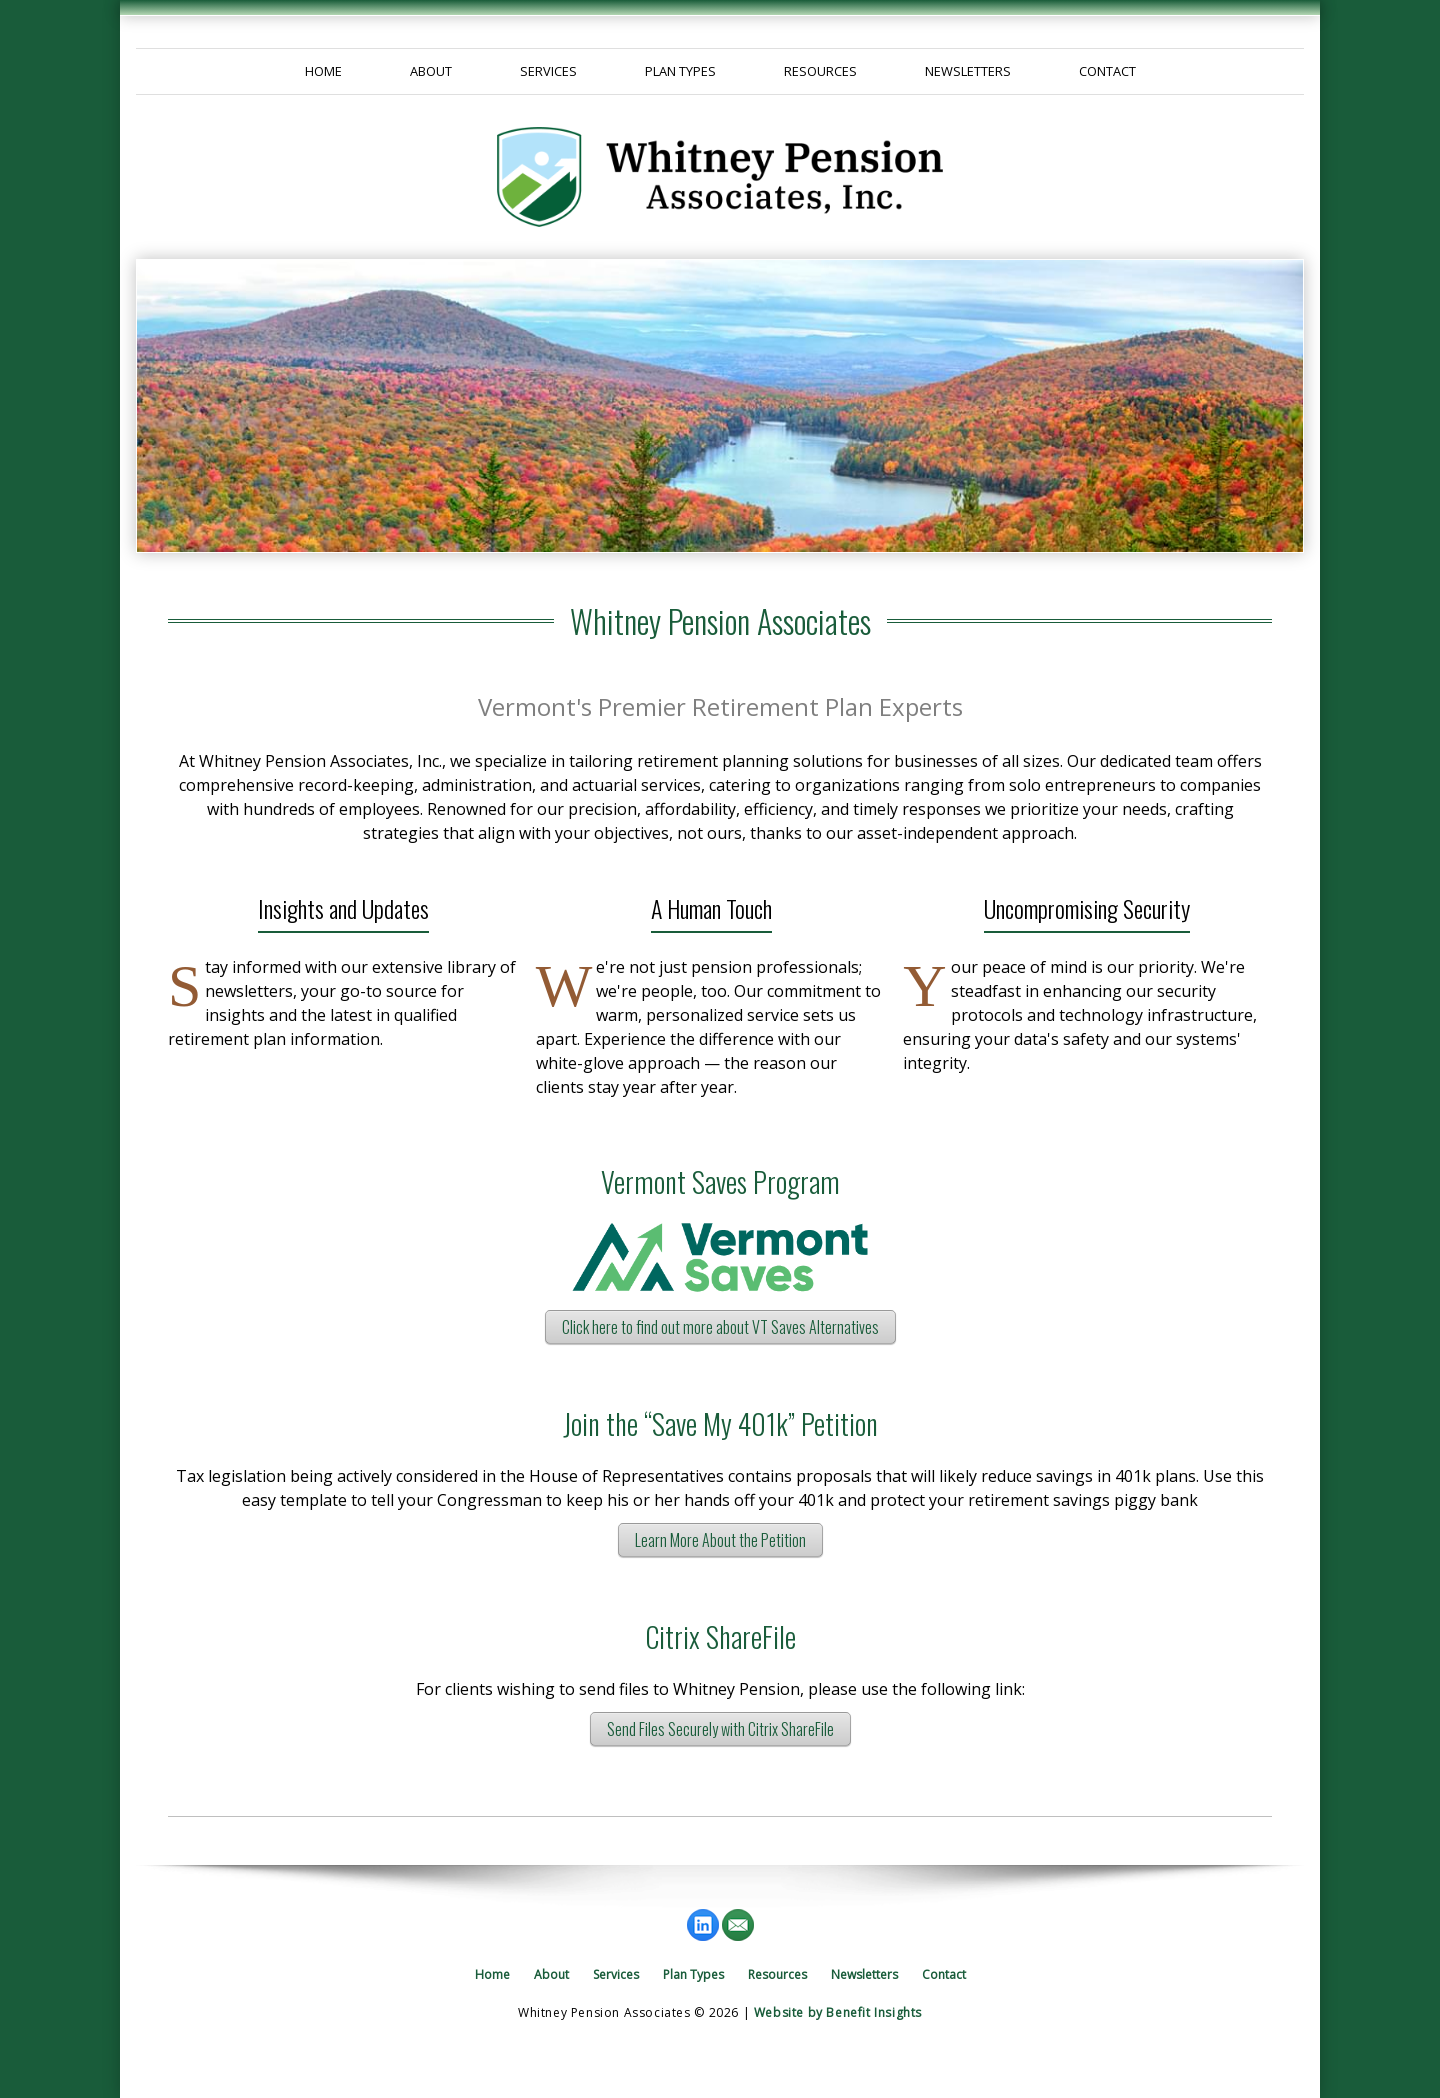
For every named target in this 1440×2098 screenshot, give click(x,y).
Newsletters (968, 71)
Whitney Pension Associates (720, 621)
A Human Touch (711, 908)
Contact (1107, 71)
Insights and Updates (343, 908)
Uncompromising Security (1087, 908)
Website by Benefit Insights (838, 2012)
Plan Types (680, 71)
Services (548, 71)
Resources (820, 71)
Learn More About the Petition (720, 1540)
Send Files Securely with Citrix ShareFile (720, 1729)
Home (323, 71)
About (431, 71)
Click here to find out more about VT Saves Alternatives (720, 1327)
